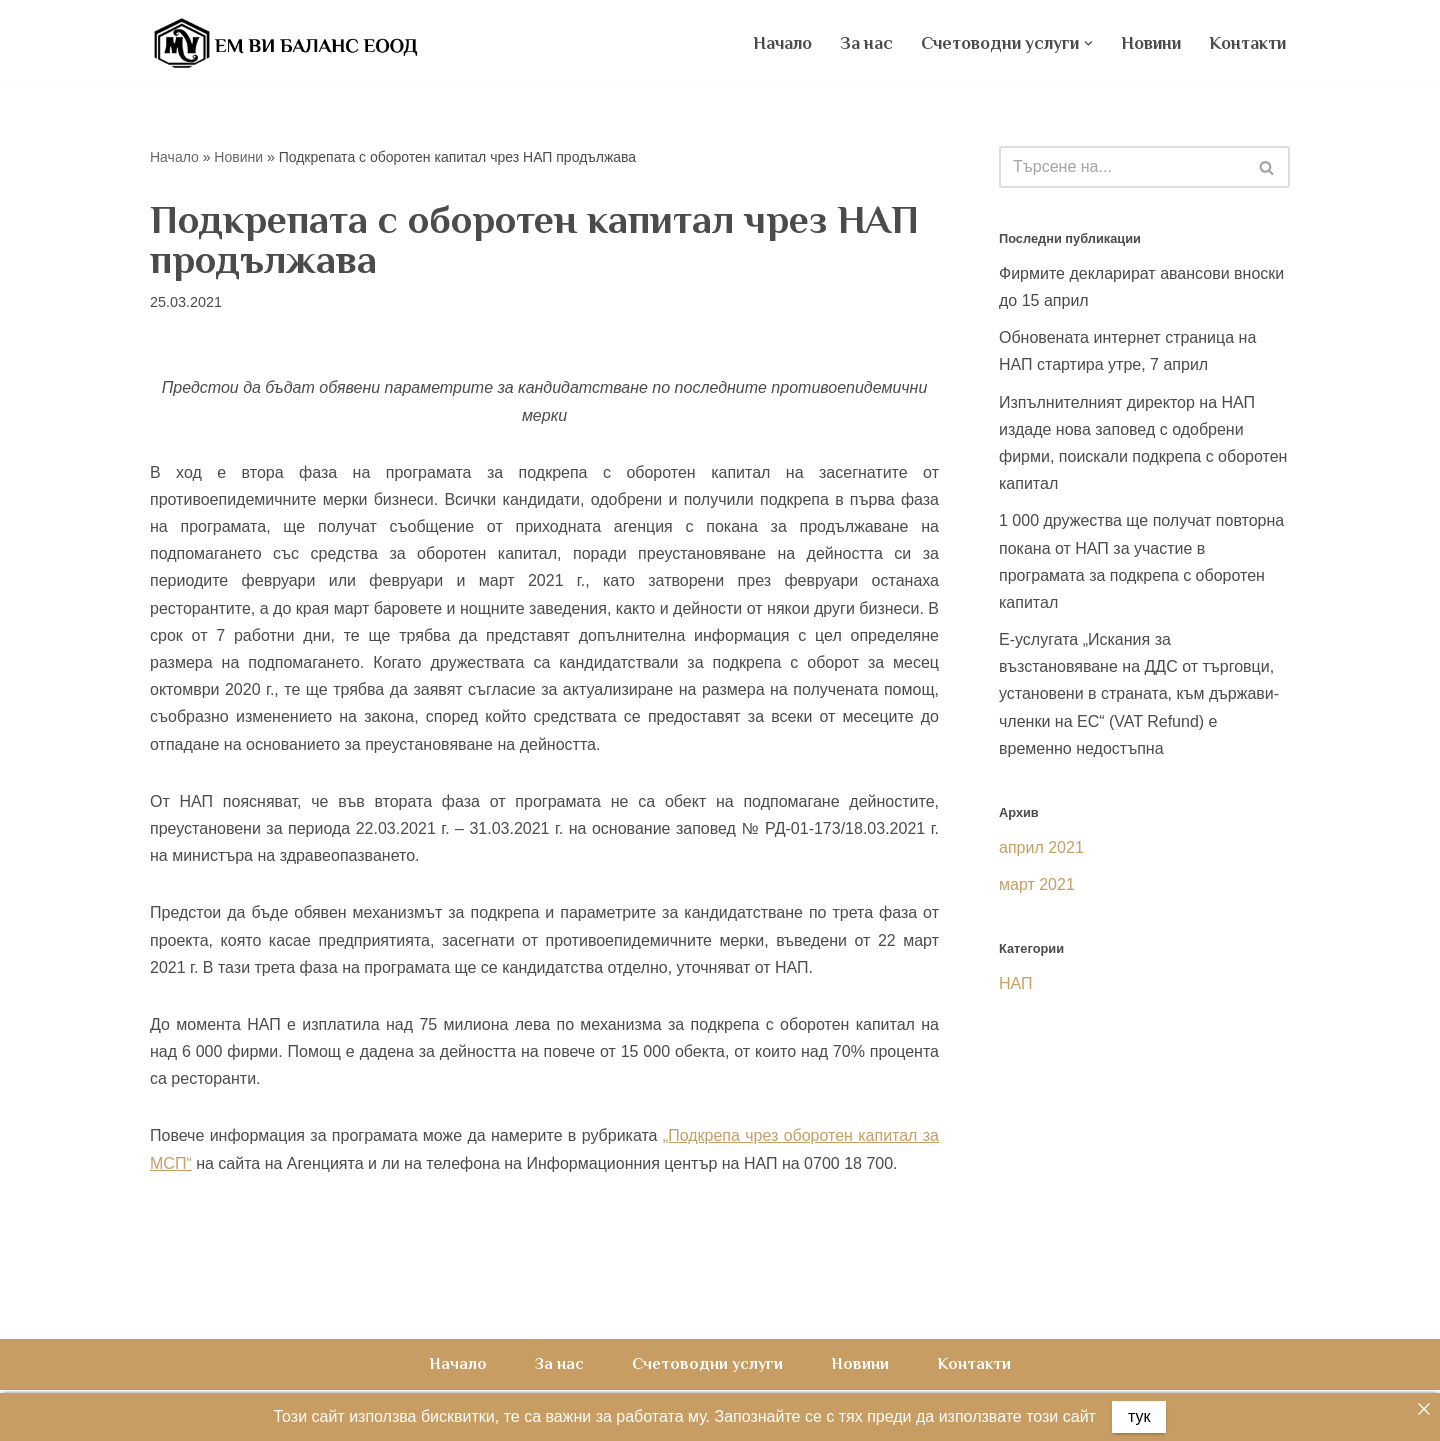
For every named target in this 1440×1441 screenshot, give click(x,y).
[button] (1088, 43)
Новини (1151, 43)
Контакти (1247, 43)
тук (1139, 1416)
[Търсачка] (1122, 167)
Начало (782, 43)
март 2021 (1037, 884)
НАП (1016, 983)
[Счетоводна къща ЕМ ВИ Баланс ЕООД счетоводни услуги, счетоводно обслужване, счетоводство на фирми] (285, 43)
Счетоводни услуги (707, 1364)
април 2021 (1041, 847)
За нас (866, 43)
